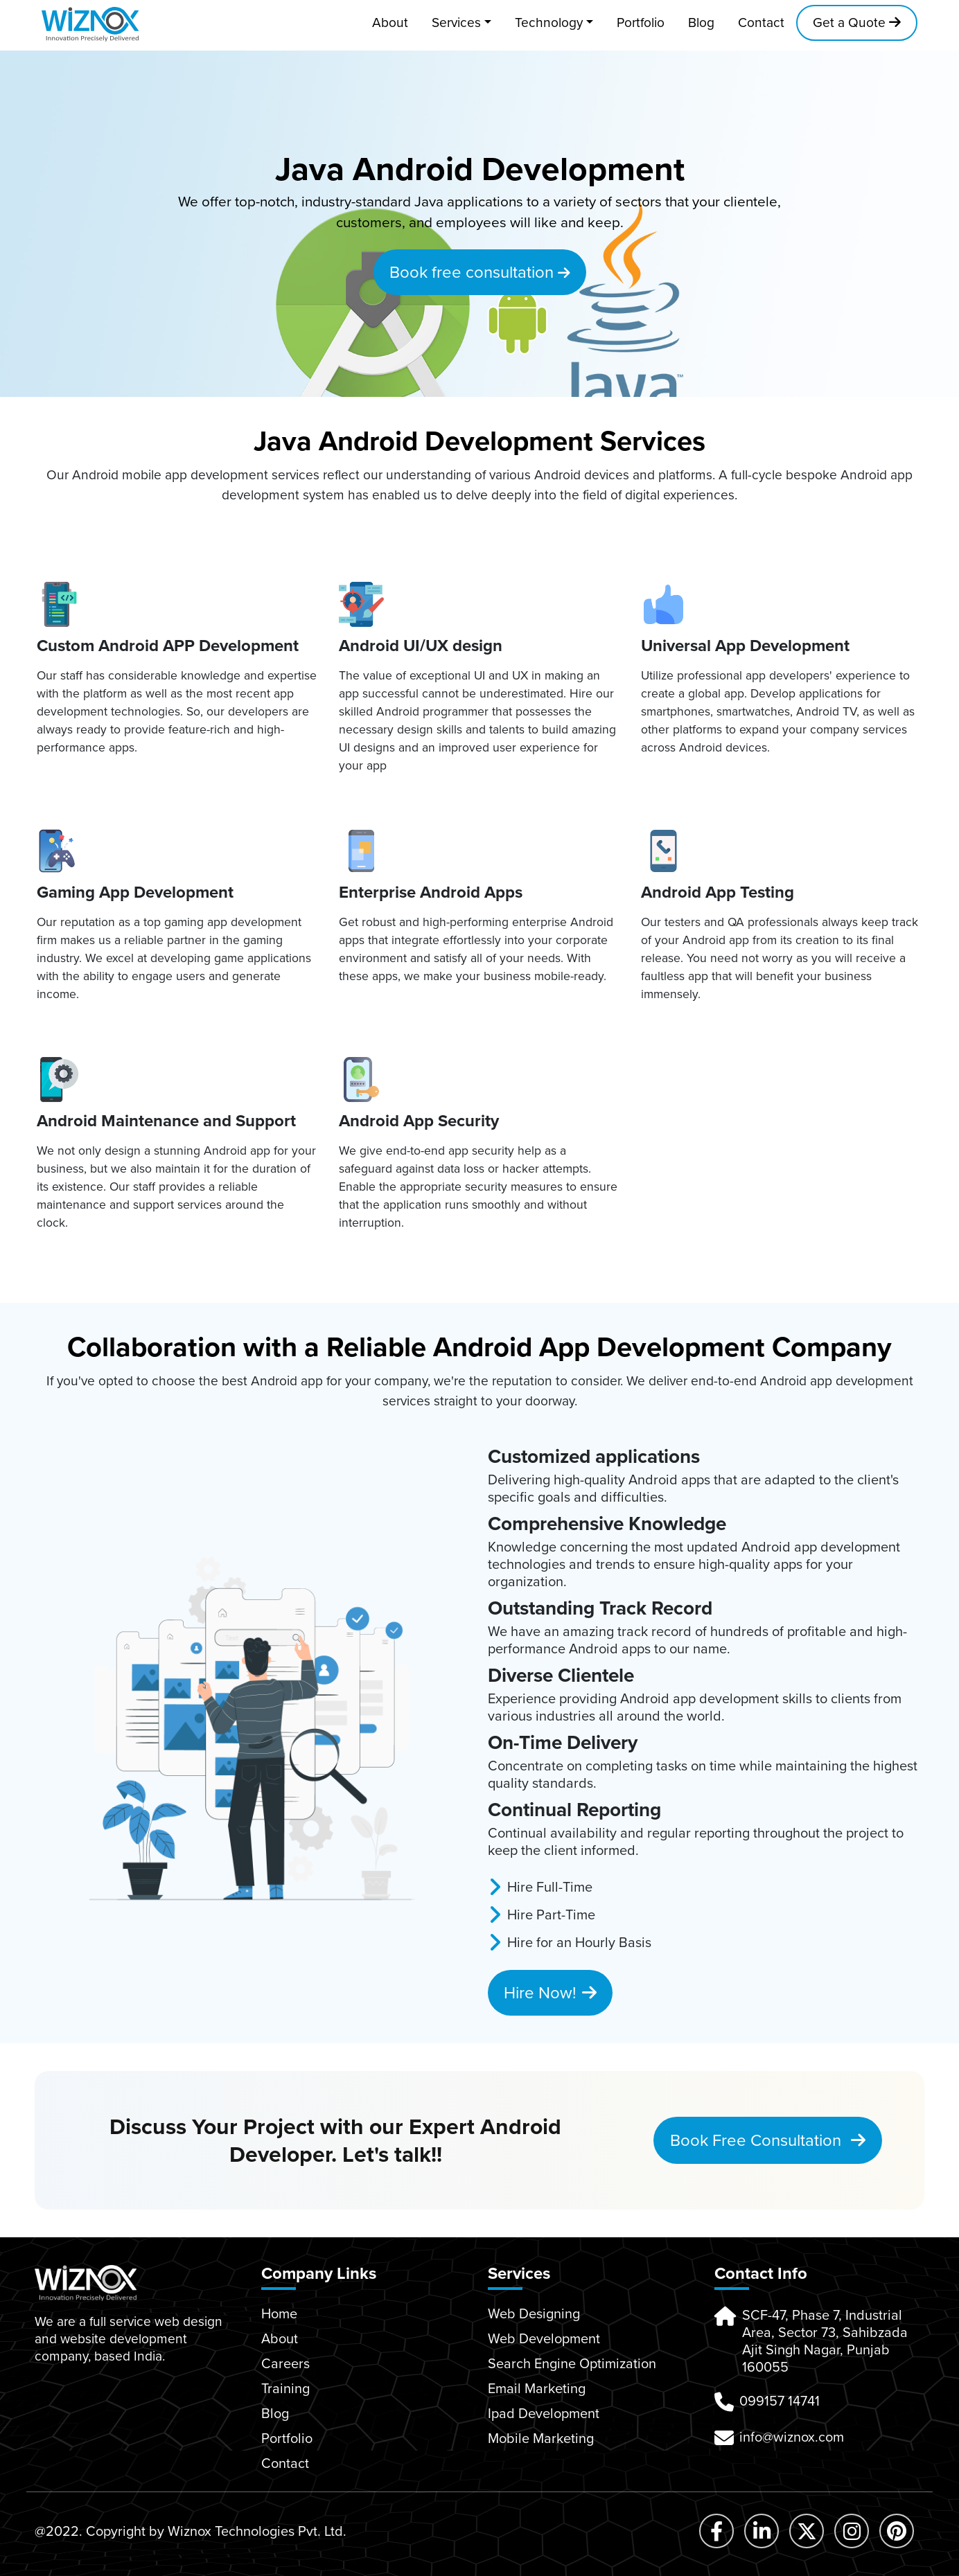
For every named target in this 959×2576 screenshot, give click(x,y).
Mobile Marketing (541, 2438)
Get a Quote (857, 22)
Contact (761, 22)
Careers (285, 2363)
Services (456, 22)
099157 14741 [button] (779, 2401)
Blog (701, 22)
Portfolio (641, 22)
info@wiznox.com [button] (791, 2437)
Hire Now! (550, 1992)
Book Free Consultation (767, 2140)
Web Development (544, 2338)
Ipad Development (543, 2413)
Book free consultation (479, 272)
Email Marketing (537, 2388)
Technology (549, 22)
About (390, 22)
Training (285, 2388)
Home (279, 2313)
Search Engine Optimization (572, 2363)
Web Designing (534, 2313)
